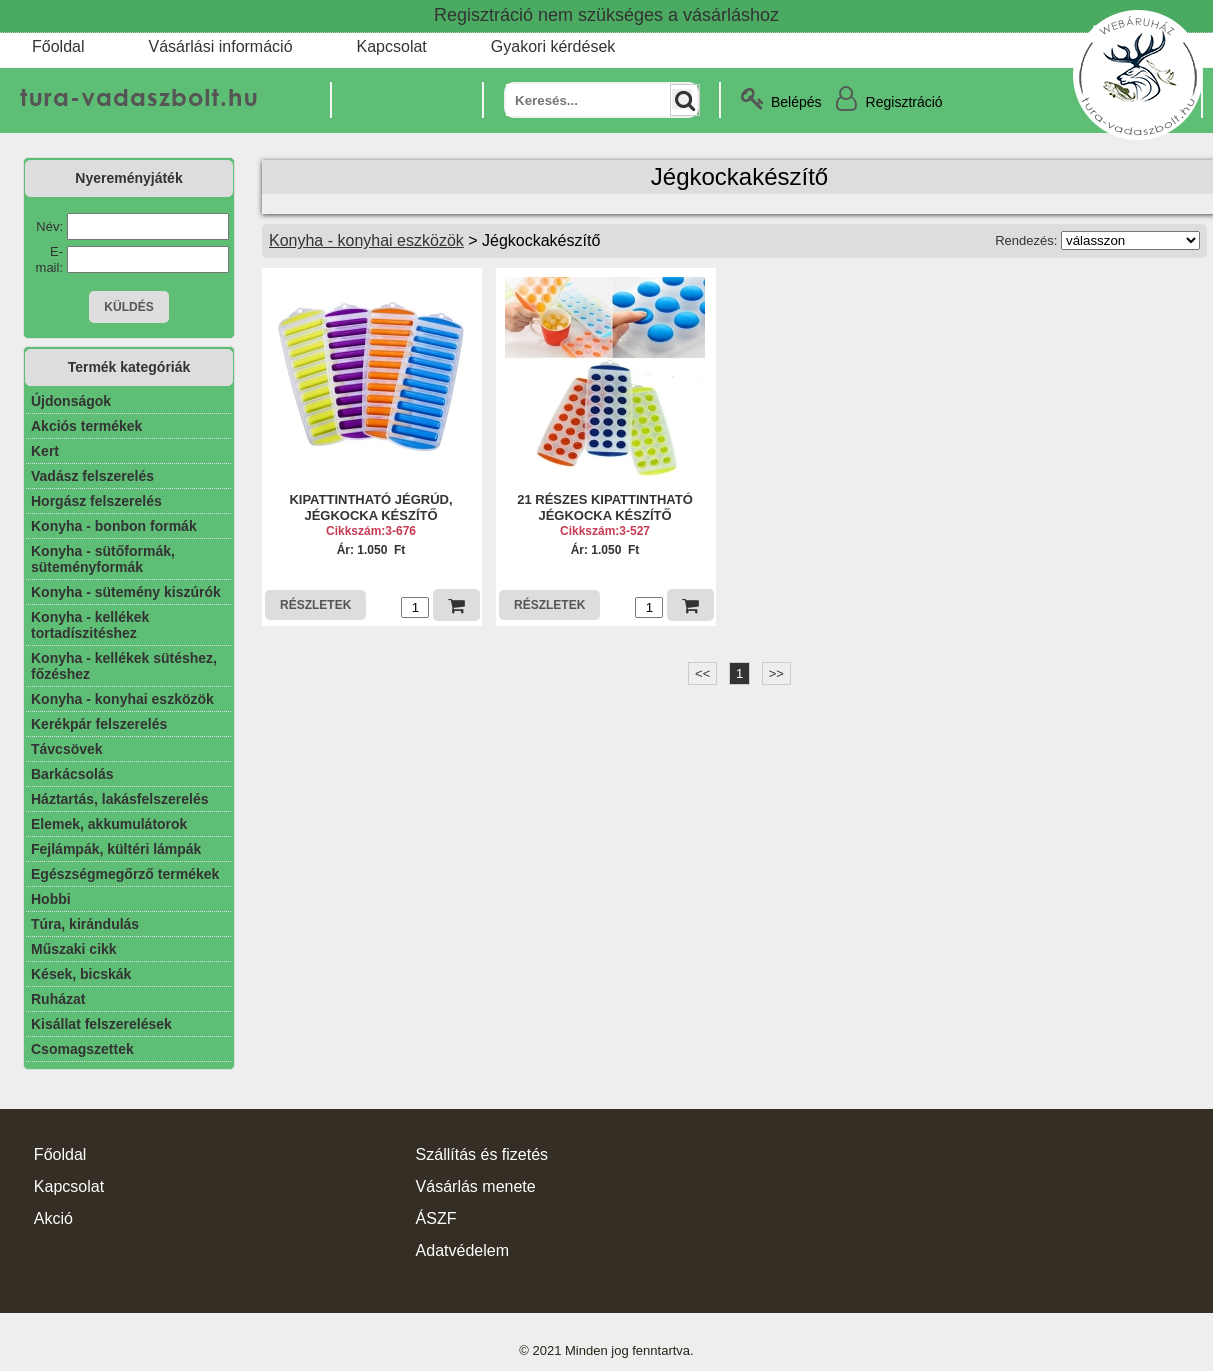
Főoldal (58, 46)
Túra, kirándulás (85, 924)
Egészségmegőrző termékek (125, 874)
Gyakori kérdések (553, 46)
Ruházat (58, 999)
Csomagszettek (82, 1049)
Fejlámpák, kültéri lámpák (116, 849)
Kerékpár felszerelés (99, 724)
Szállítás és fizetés (482, 1154)
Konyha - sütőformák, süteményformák (103, 559)
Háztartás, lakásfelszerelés (119, 799)
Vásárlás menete (476, 1186)
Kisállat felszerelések (101, 1024)
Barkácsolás (72, 774)
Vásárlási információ (220, 46)
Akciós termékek (86, 426)
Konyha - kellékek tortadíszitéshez (90, 625)
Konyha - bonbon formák (114, 526)
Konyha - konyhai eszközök (122, 699)
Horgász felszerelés (96, 501)
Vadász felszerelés (92, 476)
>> (776, 673)
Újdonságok (71, 401)
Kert (45, 451)
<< (702, 673)
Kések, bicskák (81, 974)
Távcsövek (67, 749)
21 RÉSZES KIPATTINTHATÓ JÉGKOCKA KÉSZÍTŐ (605, 507)
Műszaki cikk (74, 949)
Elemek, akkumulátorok (109, 824)
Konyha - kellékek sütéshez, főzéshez (124, 666)
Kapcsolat (392, 46)
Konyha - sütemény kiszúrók (126, 592)
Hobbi (51, 899)
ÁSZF (436, 1218)
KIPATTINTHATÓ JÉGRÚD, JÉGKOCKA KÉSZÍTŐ (370, 507)
